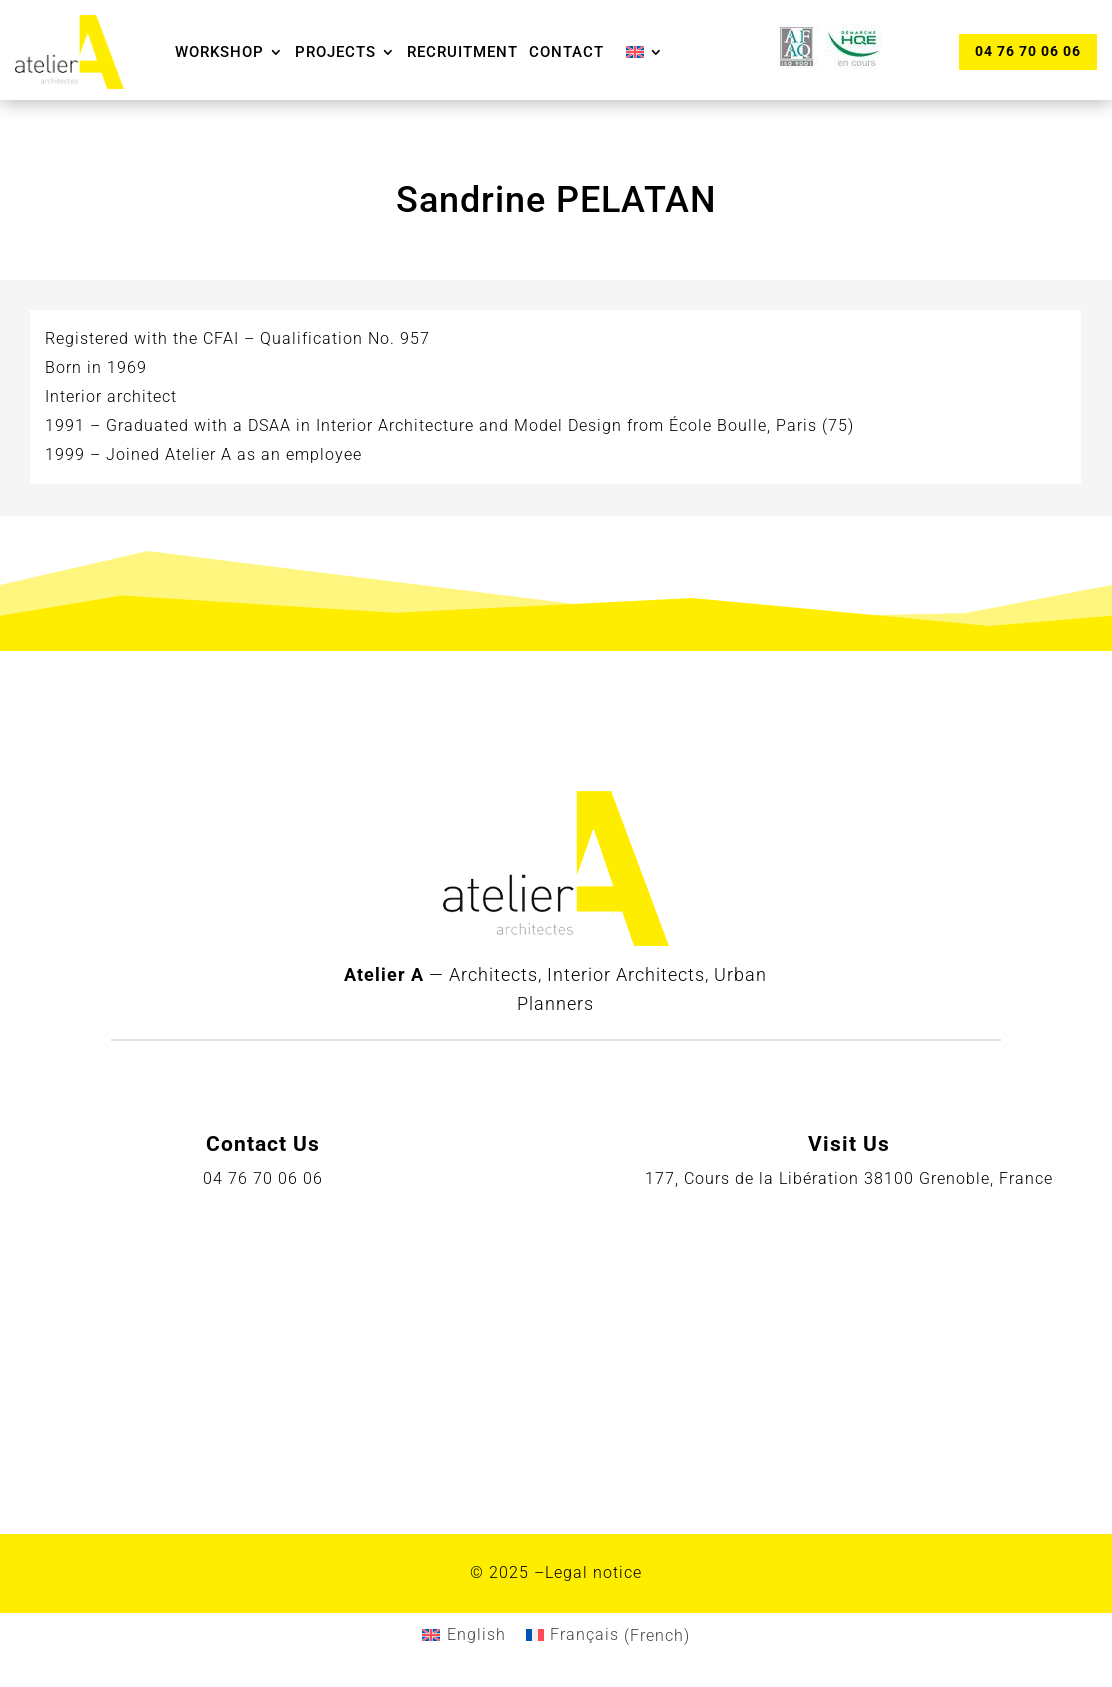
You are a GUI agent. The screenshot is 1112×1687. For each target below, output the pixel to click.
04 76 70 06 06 (1028, 51)
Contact (566, 52)
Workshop (219, 52)
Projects (335, 52)
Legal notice (593, 1572)
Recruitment (462, 52)
